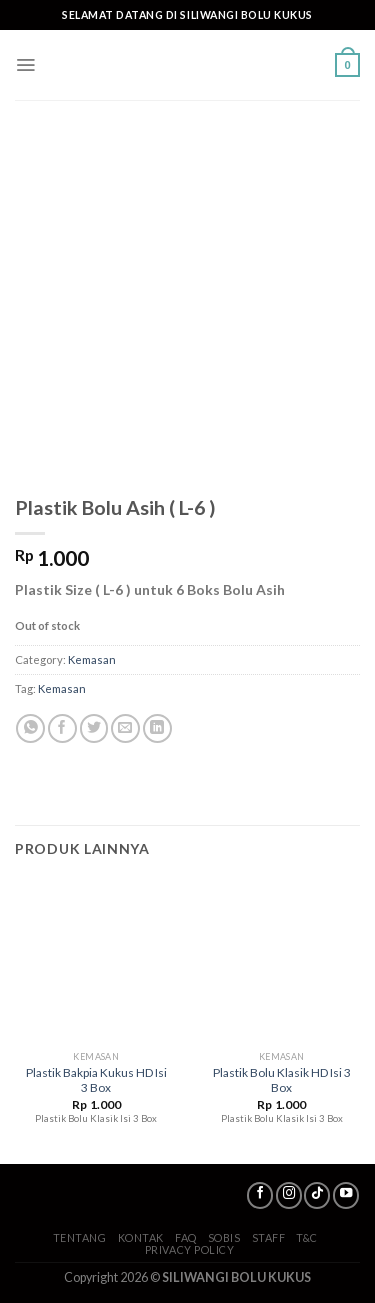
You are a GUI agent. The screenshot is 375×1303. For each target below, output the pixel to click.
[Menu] (25, 65)
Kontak (141, 1237)
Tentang (80, 1237)
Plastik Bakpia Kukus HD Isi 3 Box (96, 1080)
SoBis (224, 1237)
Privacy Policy (190, 1249)
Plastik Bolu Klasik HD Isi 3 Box (282, 1080)
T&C (307, 1237)
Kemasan (92, 659)
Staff (269, 1237)
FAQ (186, 1237)
